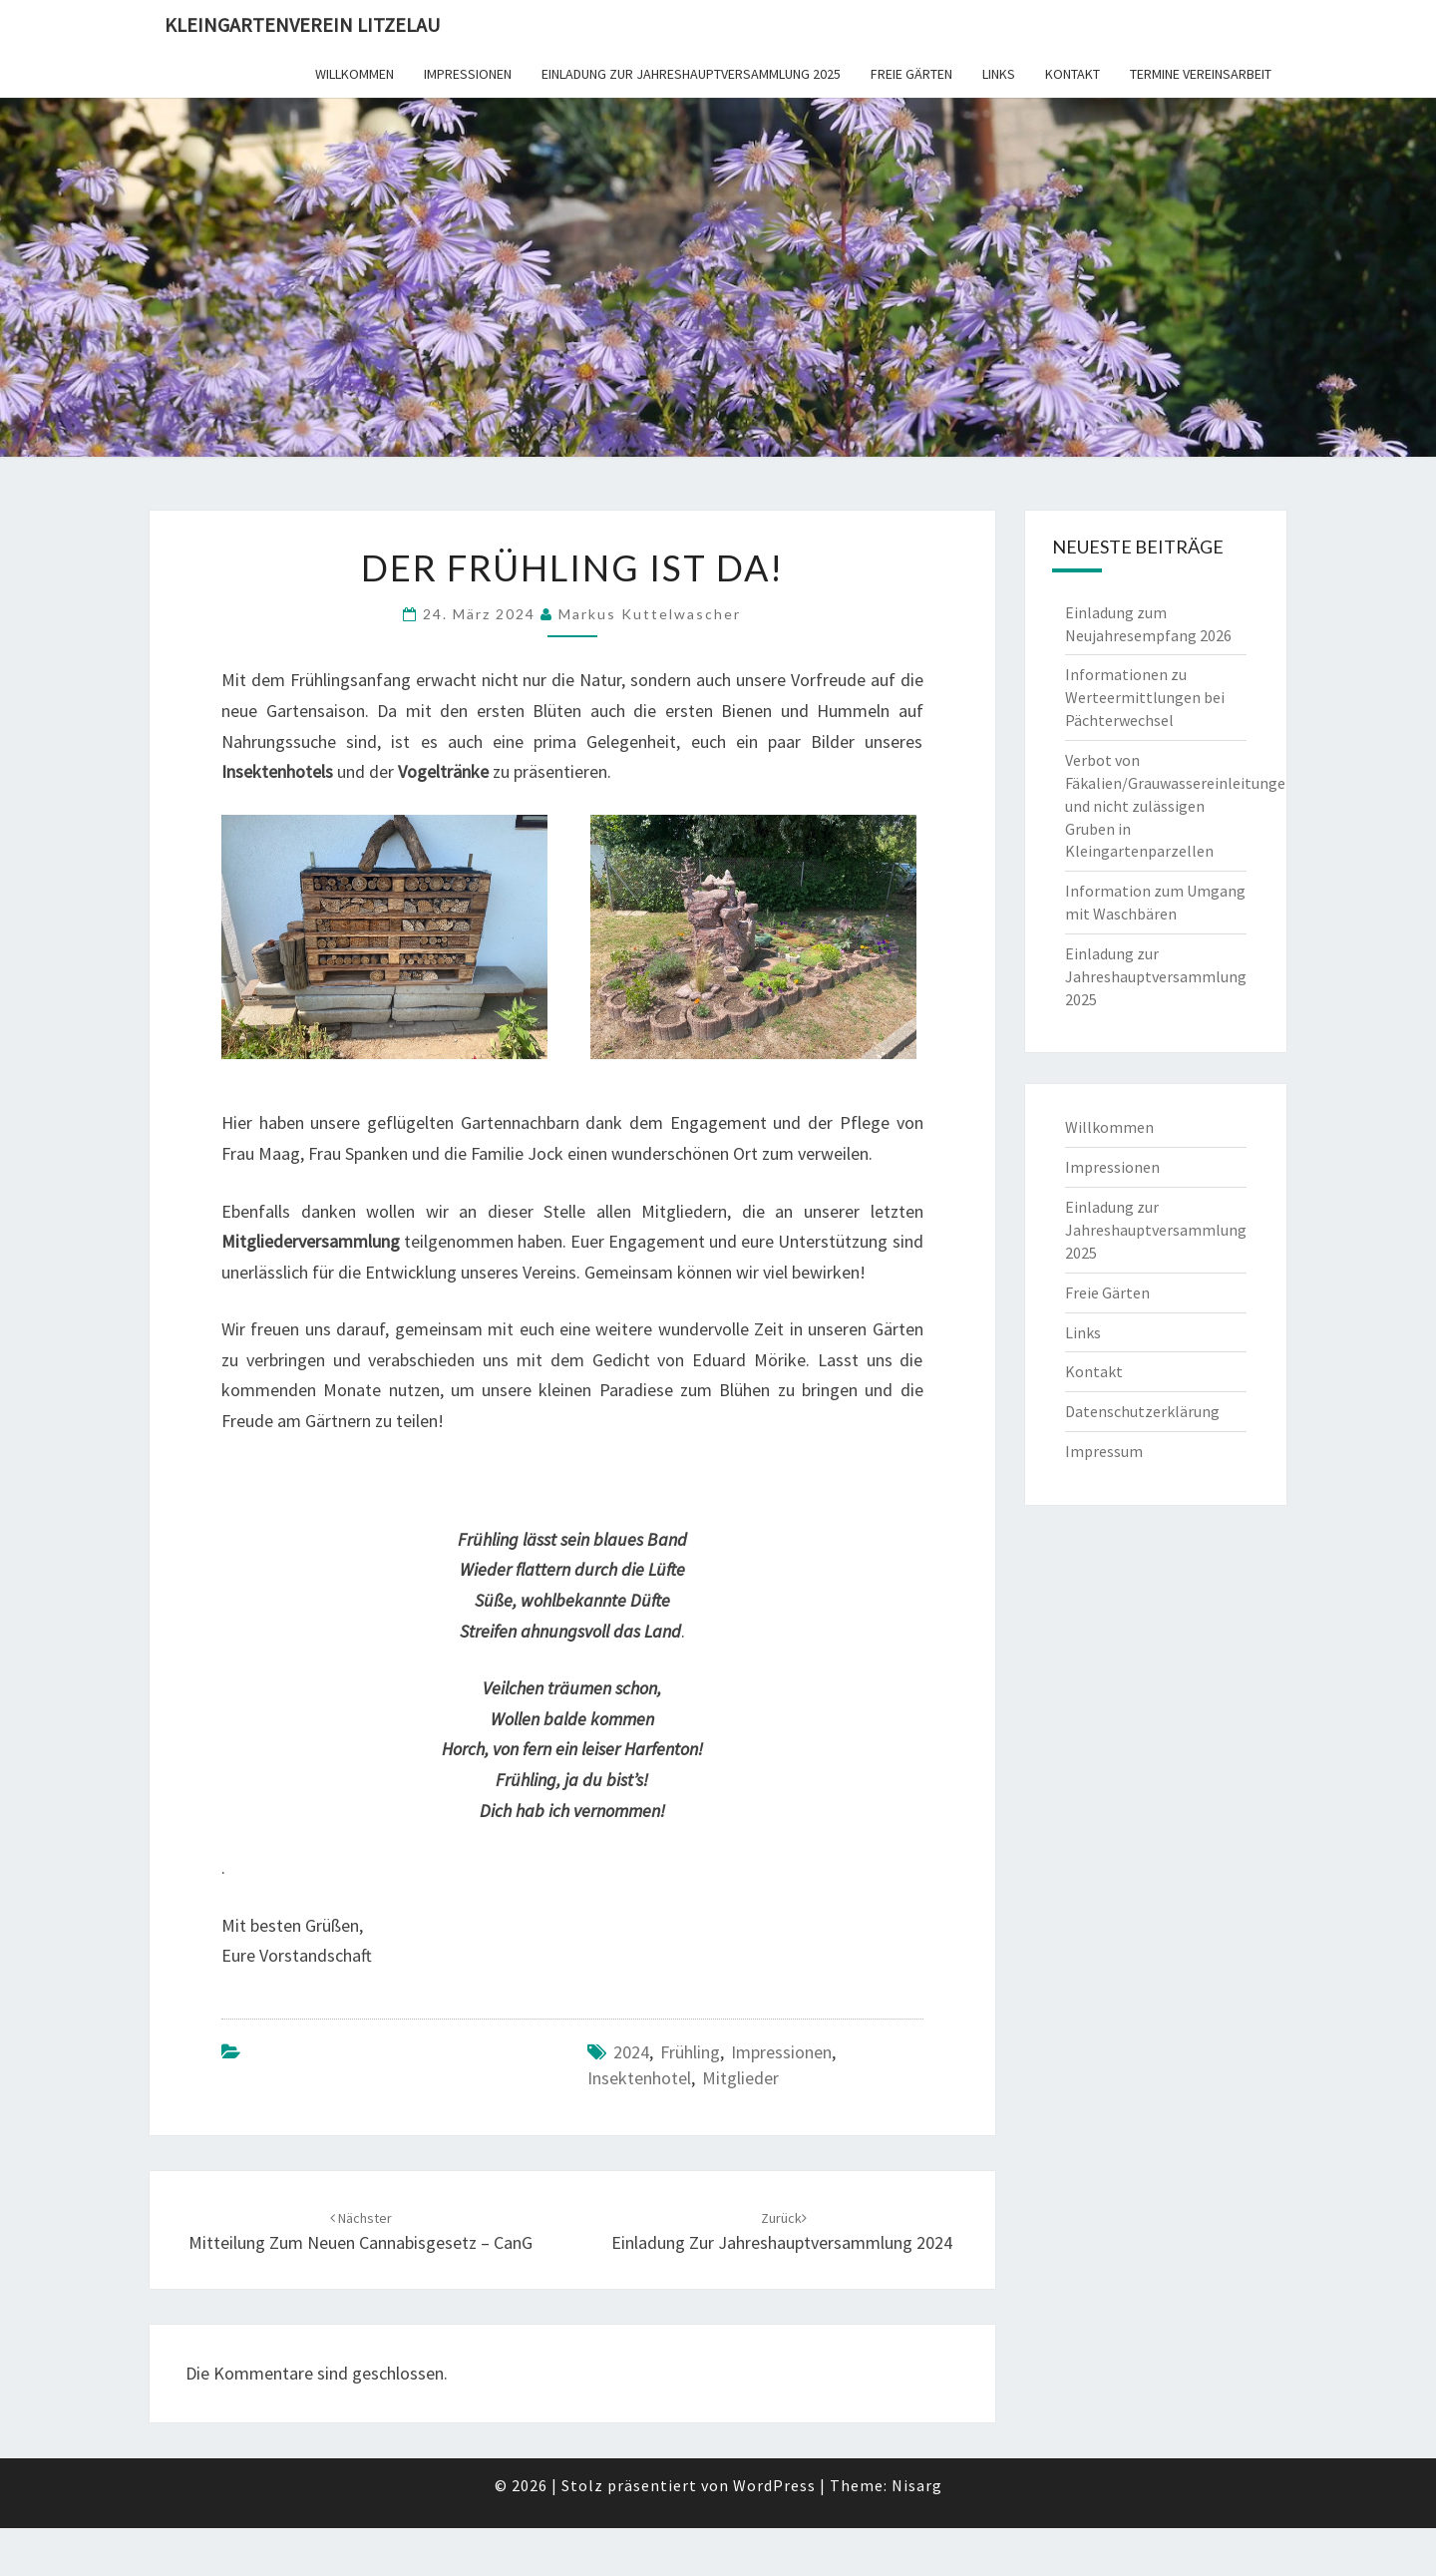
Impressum (1104, 1451)
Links (998, 74)
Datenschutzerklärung (1142, 1411)
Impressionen (468, 74)
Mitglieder (740, 2077)
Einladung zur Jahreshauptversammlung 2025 (691, 74)
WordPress (774, 2485)
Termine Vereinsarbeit (1200, 74)
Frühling (690, 2051)
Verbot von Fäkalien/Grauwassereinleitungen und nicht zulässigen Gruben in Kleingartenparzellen (1179, 805)
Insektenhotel (639, 2077)
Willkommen (354, 74)
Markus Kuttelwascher (649, 613)
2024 (631, 2051)
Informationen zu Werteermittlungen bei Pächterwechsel (1145, 697)
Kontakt (1072, 74)
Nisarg (917, 2485)
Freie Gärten (911, 74)
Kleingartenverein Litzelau (302, 24)
